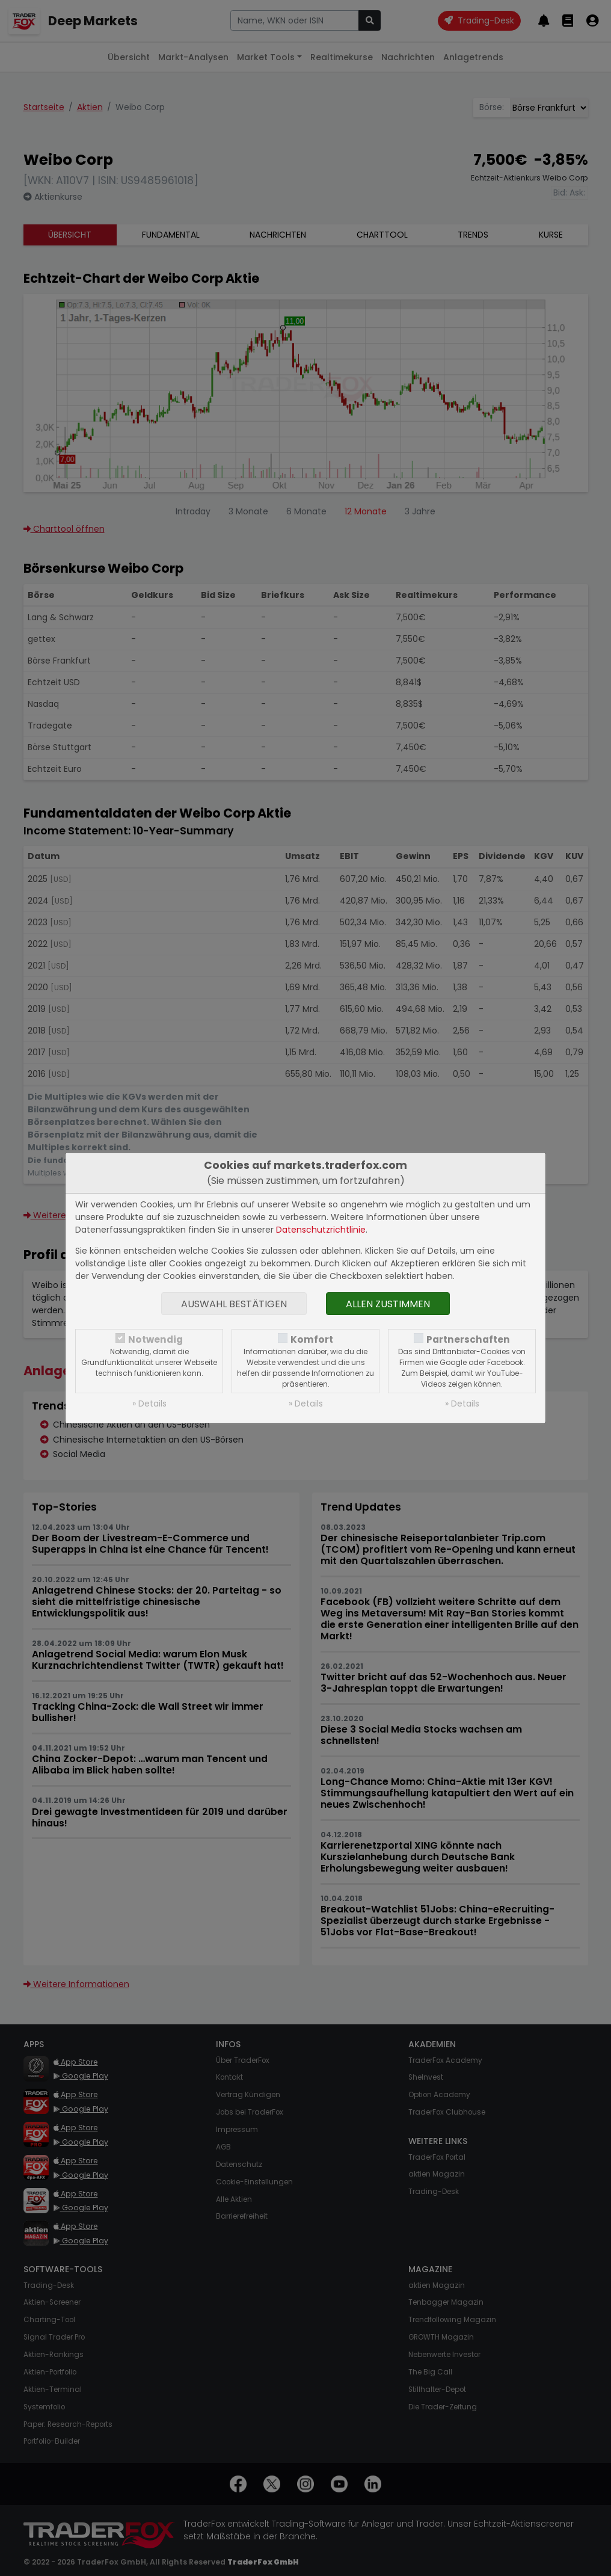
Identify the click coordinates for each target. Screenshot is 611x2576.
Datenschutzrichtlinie (321, 1230)
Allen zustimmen (388, 1304)
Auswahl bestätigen (234, 1304)
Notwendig (155, 1339)
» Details (149, 1403)
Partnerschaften (468, 1339)
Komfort (311, 1339)
